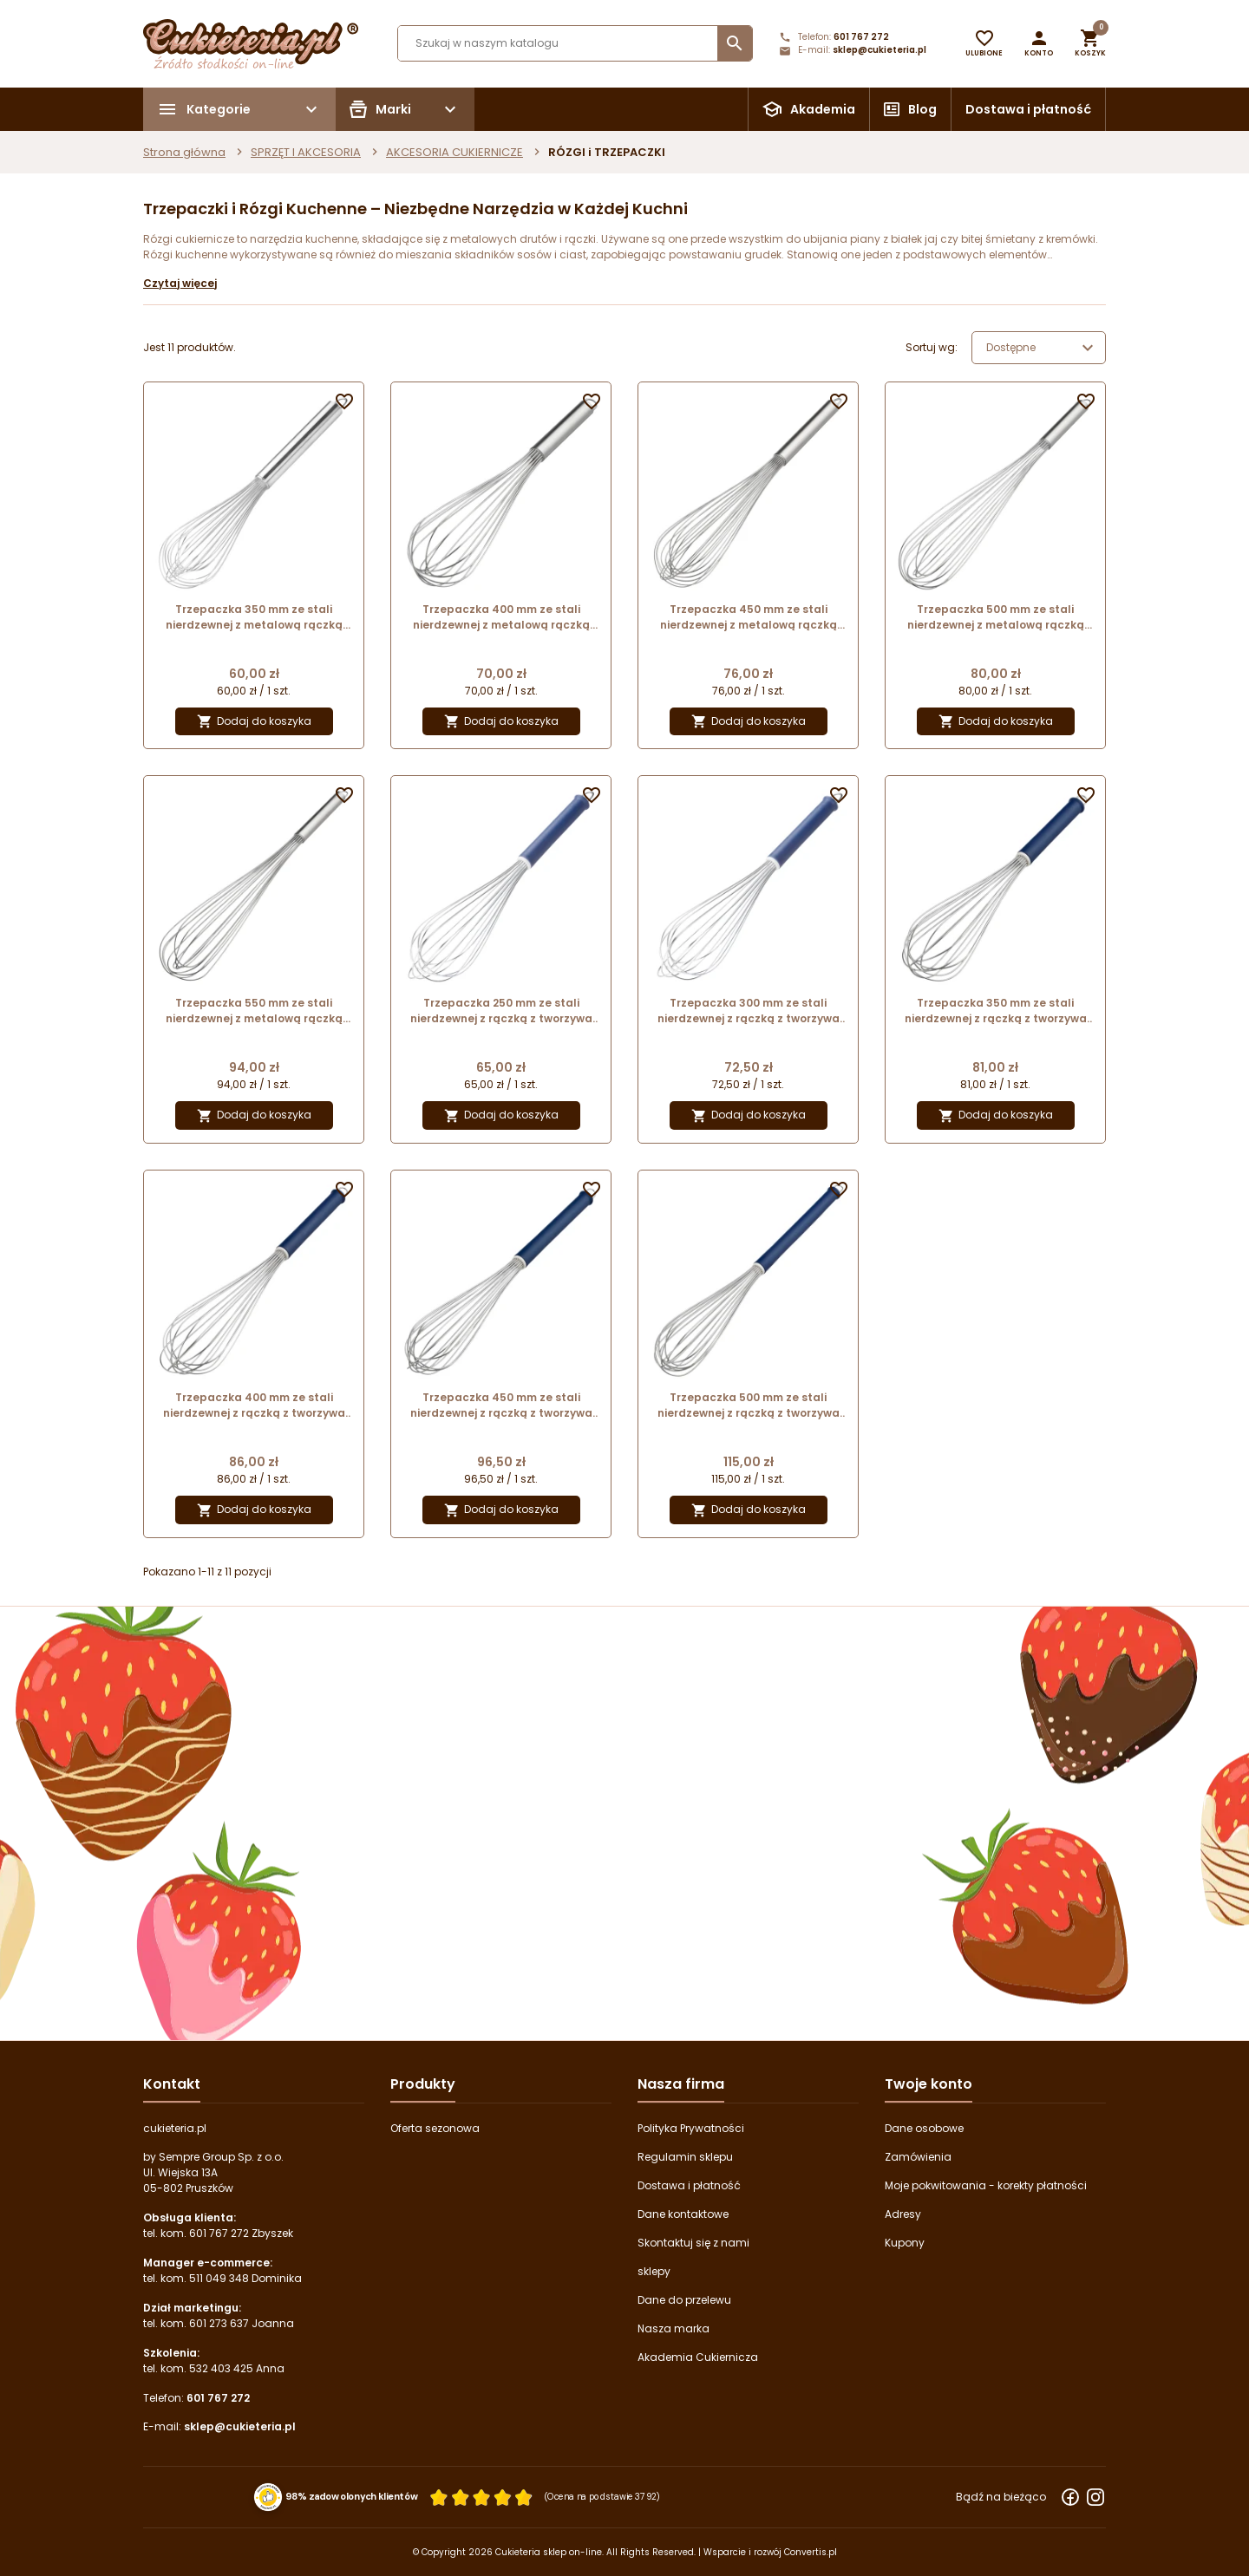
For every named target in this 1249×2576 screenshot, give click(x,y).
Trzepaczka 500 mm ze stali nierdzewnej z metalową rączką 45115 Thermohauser (995, 617)
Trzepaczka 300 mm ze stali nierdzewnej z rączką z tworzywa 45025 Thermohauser (748, 1011)
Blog (922, 109)
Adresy (903, 2214)
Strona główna (184, 152)
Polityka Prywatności (691, 2128)
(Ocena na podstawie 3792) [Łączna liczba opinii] (602, 2497)
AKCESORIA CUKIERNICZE (454, 152)
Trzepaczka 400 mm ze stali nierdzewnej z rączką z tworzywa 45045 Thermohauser (254, 1405)
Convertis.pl (810, 2552)
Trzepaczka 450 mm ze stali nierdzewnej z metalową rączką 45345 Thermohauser (748, 617)
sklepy (654, 2271)
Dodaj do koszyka (254, 722)
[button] (1038, 43)
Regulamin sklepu (685, 2156)
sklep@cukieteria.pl (879, 49)
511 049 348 (219, 2278)
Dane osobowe (924, 2128)
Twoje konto (928, 2084)
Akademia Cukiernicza (698, 2357)
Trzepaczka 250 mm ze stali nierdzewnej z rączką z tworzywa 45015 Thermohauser (501, 1011)
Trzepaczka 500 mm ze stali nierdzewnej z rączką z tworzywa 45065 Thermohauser (748, 1405)
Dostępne (1042, 347)
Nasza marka (674, 2328)
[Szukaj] (575, 43)
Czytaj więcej (180, 283)
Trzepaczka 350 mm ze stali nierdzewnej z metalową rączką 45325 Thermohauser (254, 617)
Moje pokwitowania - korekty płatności (986, 2185)
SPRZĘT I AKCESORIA (306, 152)
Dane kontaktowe (683, 2214)
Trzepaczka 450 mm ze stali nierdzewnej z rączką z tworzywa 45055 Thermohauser (501, 1405)
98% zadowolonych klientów (351, 2496)
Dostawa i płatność (1028, 109)
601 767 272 (861, 36)
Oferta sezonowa (435, 2128)
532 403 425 (221, 2368)
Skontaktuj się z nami (693, 2242)
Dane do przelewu (684, 2299)
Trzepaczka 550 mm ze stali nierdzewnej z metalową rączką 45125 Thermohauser (254, 1011)
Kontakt (171, 2084)
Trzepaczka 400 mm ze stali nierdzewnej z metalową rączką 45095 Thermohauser (501, 617)
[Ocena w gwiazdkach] (481, 2496)
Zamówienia (918, 2156)
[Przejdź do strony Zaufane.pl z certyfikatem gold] (268, 2496)
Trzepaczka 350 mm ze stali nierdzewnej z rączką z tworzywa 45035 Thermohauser (996, 1011)
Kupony (905, 2242)
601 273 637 (219, 2323)
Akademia (822, 109)
